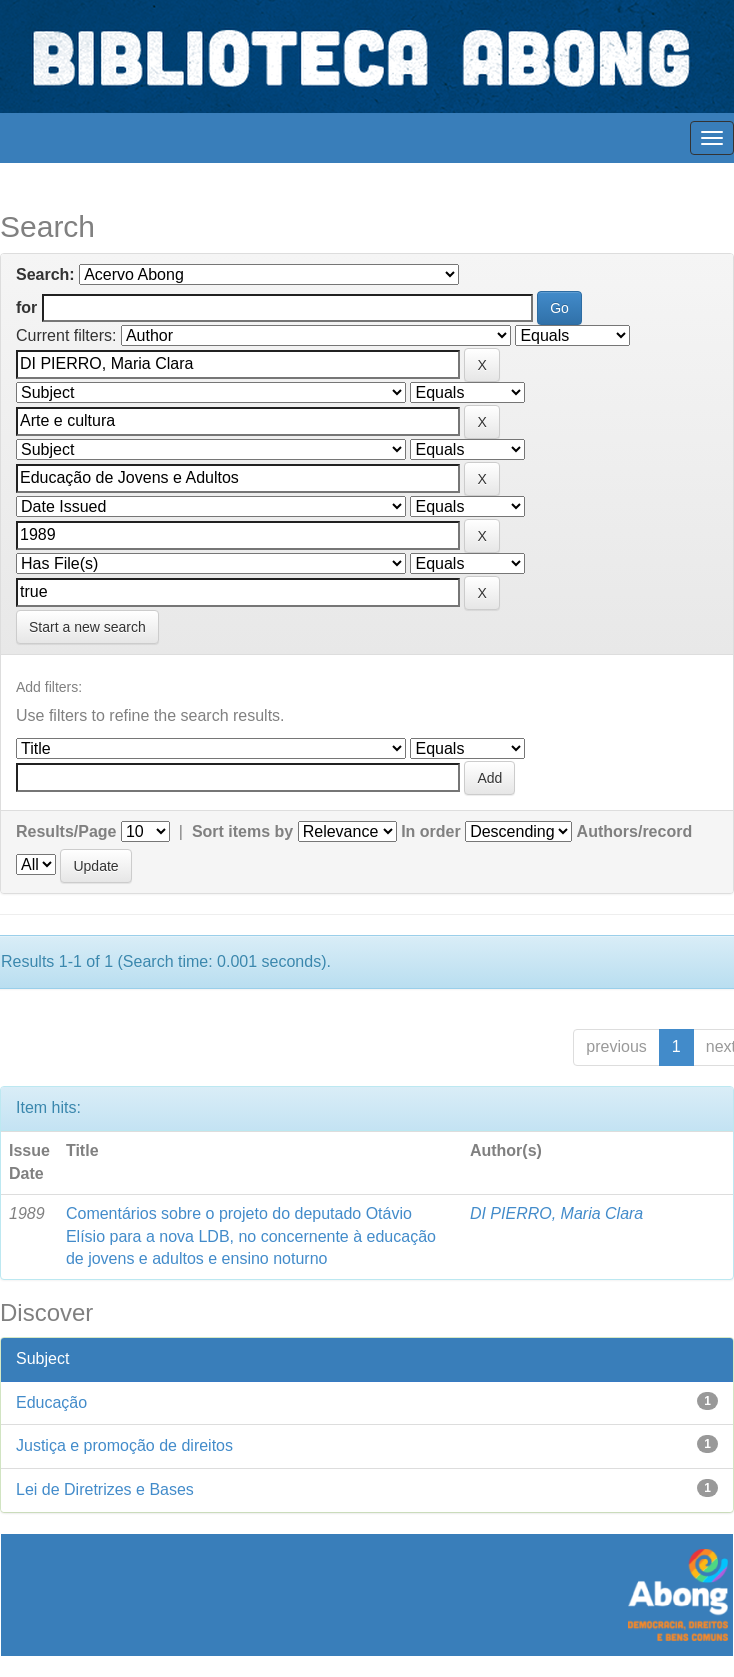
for (26, 307)
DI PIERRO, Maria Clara (556, 1213)
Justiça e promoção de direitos (124, 1445)
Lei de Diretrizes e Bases (105, 1489)
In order (431, 831)
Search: (45, 274)
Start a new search (87, 627)
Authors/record (635, 831)
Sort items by (242, 831)
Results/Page (66, 831)
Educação (51, 1402)
